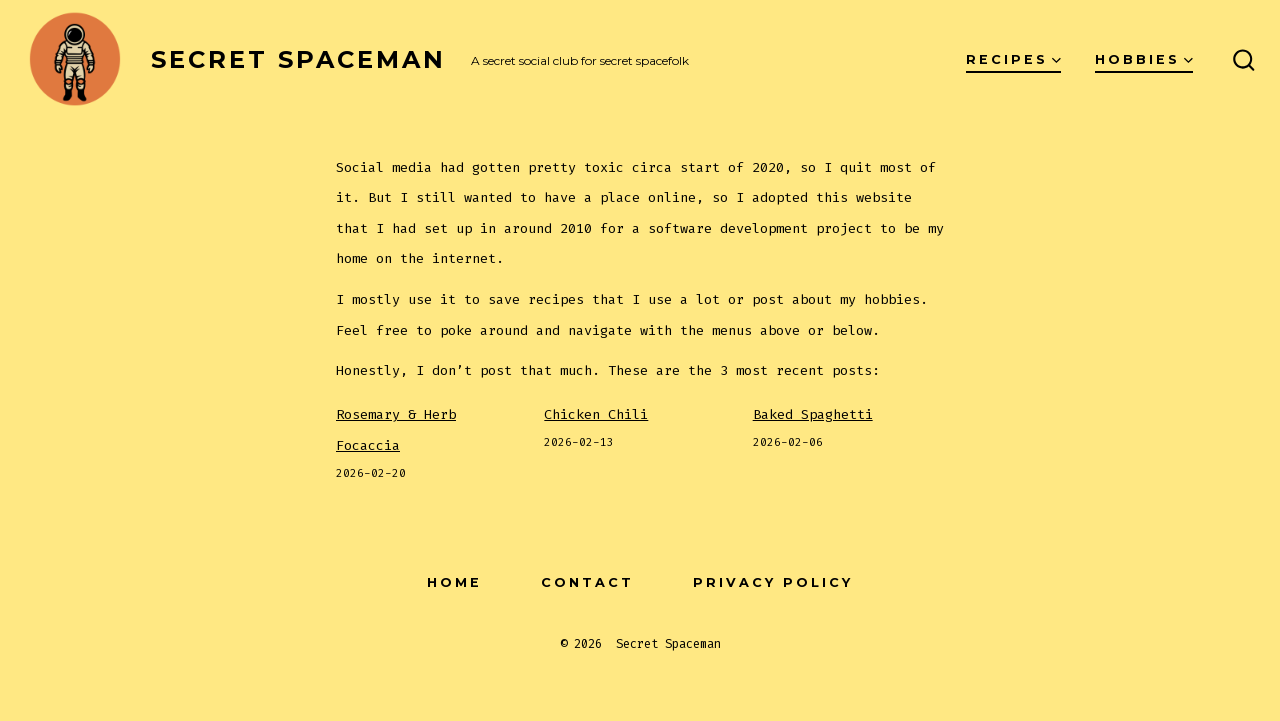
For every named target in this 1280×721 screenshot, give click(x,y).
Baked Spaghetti (813, 414)
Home (454, 582)
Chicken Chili (596, 414)
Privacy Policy (773, 582)
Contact (587, 582)
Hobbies (1144, 59)
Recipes (1013, 59)
